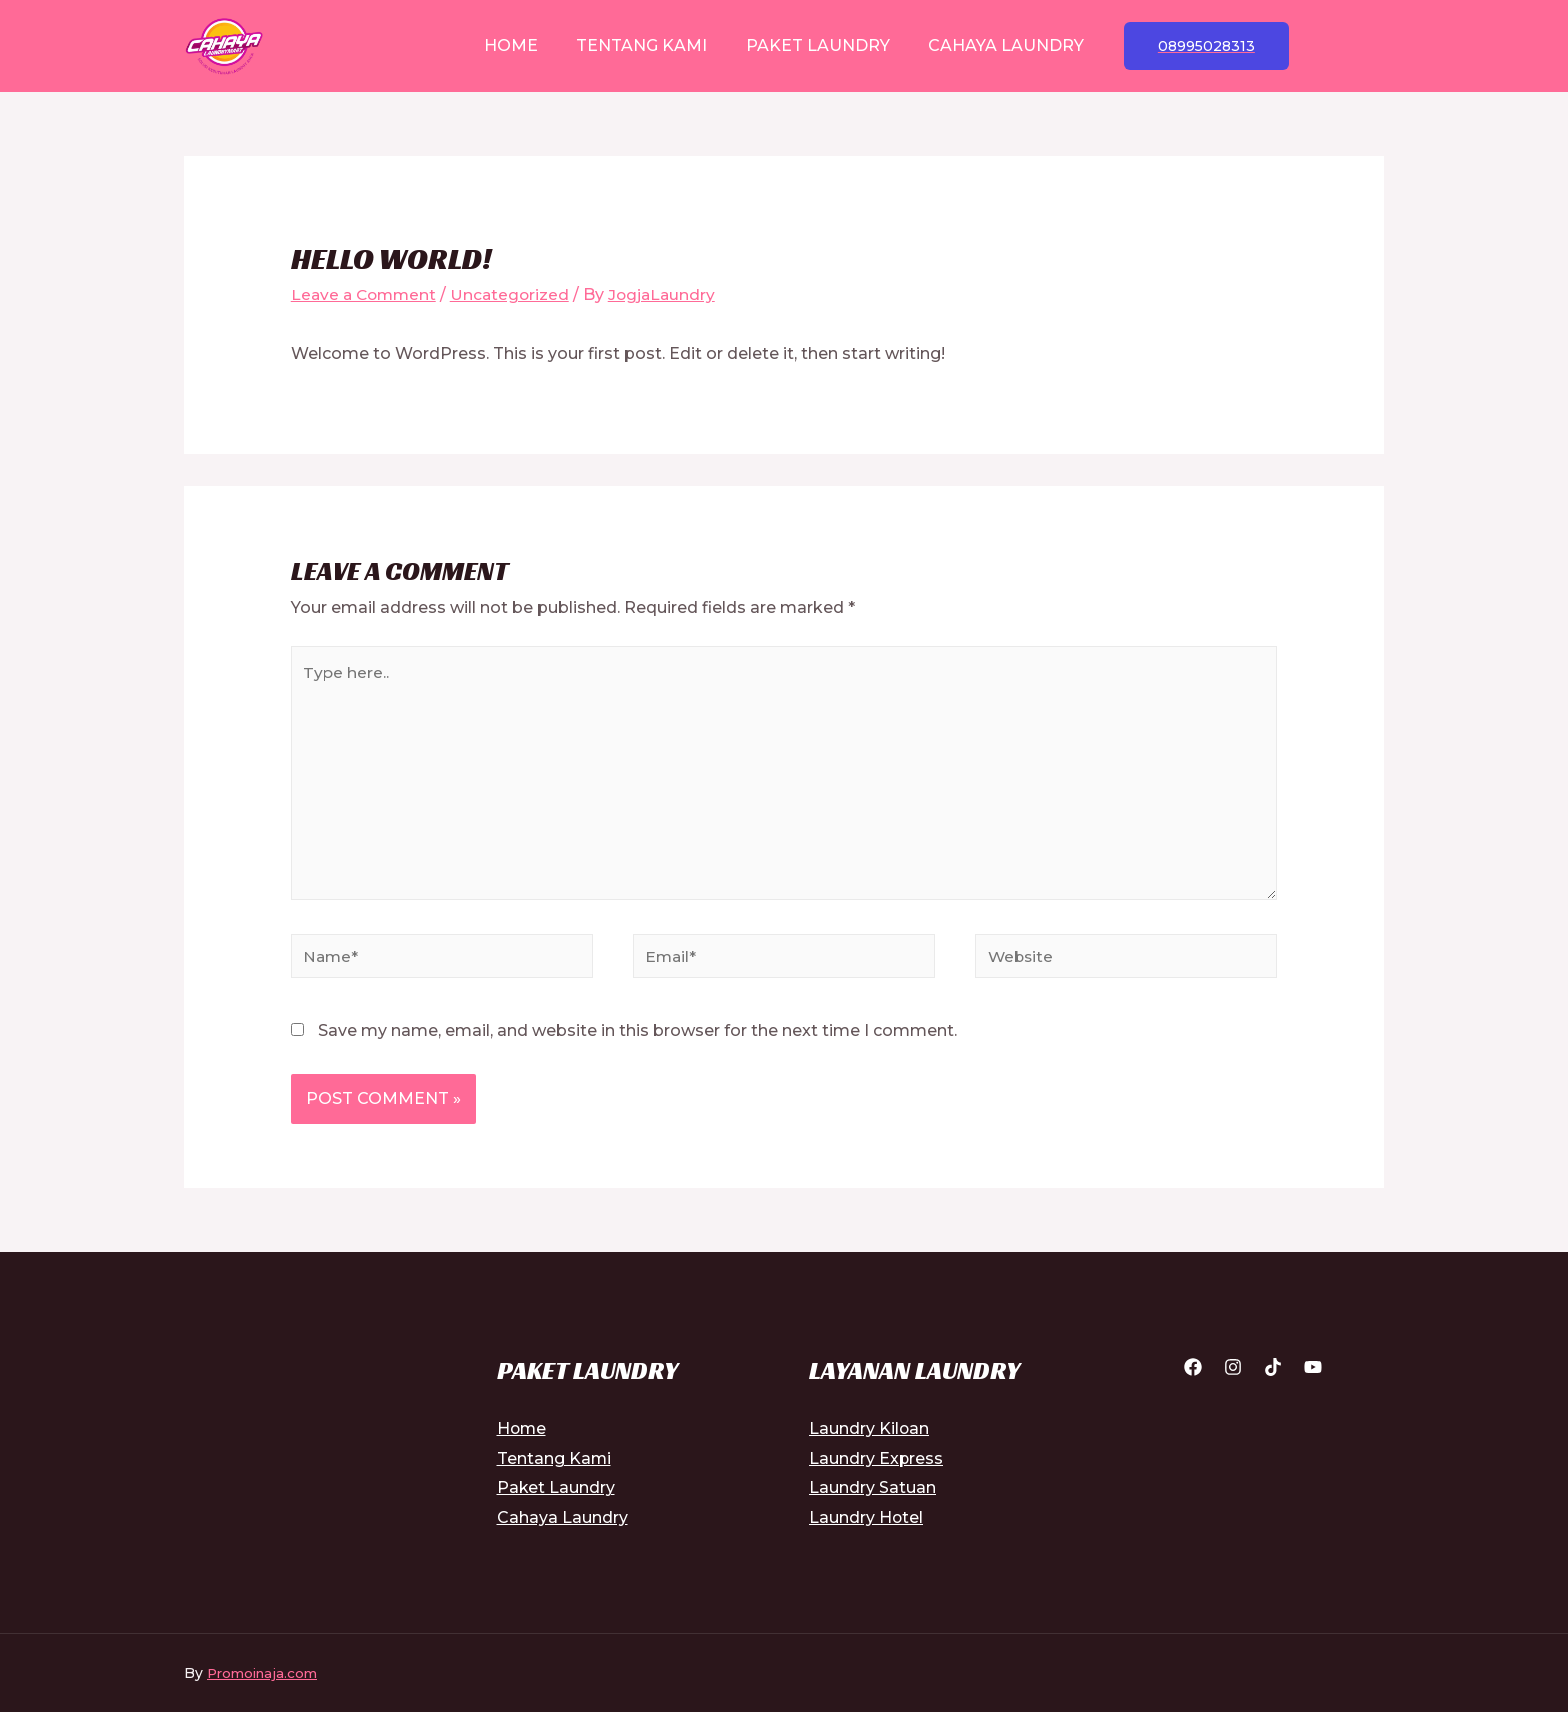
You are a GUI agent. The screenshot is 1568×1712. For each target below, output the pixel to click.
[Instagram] (1233, 1378)
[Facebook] (1193, 1378)
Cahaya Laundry (997, 45)
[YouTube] (1313, 1378)
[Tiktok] (1273, 1378)
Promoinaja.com (265, 1684)
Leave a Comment (366, 294)
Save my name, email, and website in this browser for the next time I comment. (637, 1041)
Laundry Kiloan (869, 1439)
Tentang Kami (645, 45)
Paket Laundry (815, 45)
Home (521, 45)
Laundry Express (876, 1468)
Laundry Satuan (872, 1498)
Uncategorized (516, 294)
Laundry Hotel (866, 1528)
